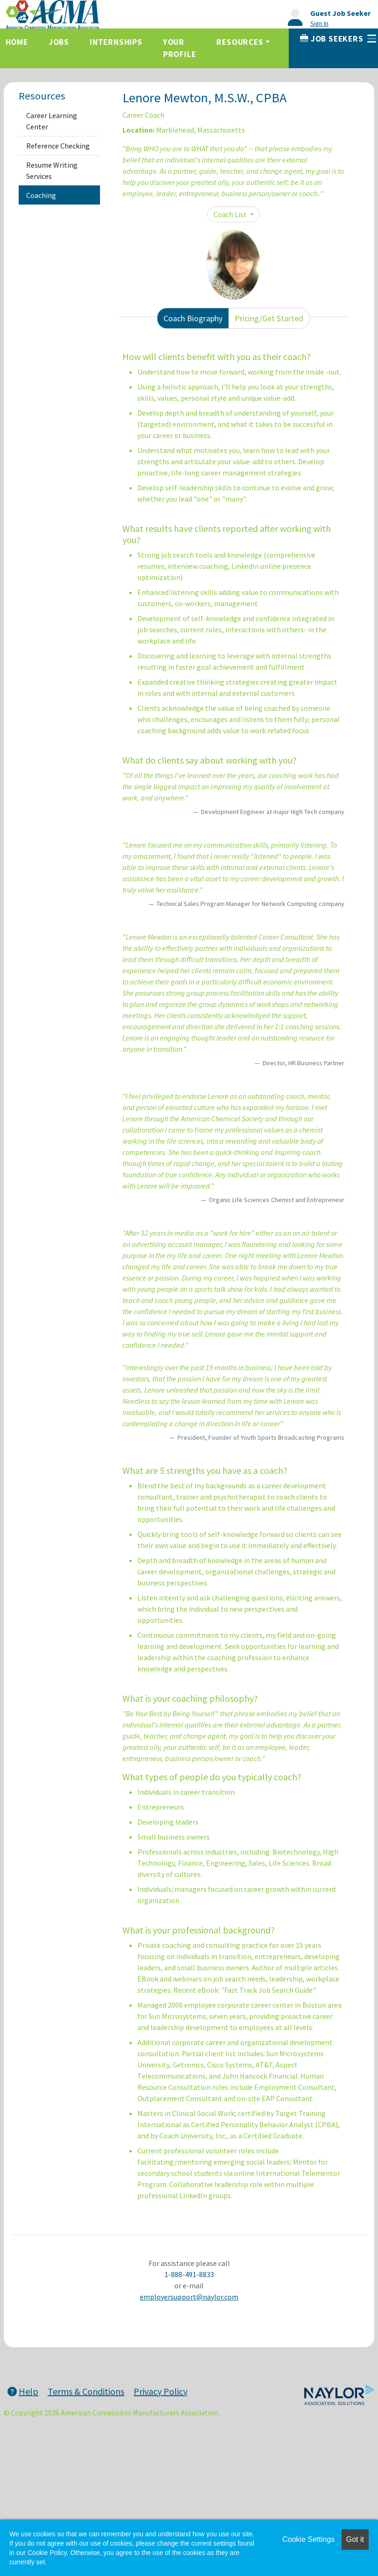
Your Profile (179, 48)
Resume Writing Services (52, 170)
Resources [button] (239, 42)
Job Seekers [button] (338, 39)
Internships (116, 42)
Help (22, 2391)
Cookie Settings (308, 2539)
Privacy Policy (160, 2391)
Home (17, 42)
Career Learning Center (51, 121)
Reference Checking (58, 145)
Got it (355, 2539)
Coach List (231, 214)
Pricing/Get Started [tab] (269, 318)
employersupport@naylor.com (189, 2296)
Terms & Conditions (86, 2391)
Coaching (41, 195)
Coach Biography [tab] (193, 318)
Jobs (59, 42)
